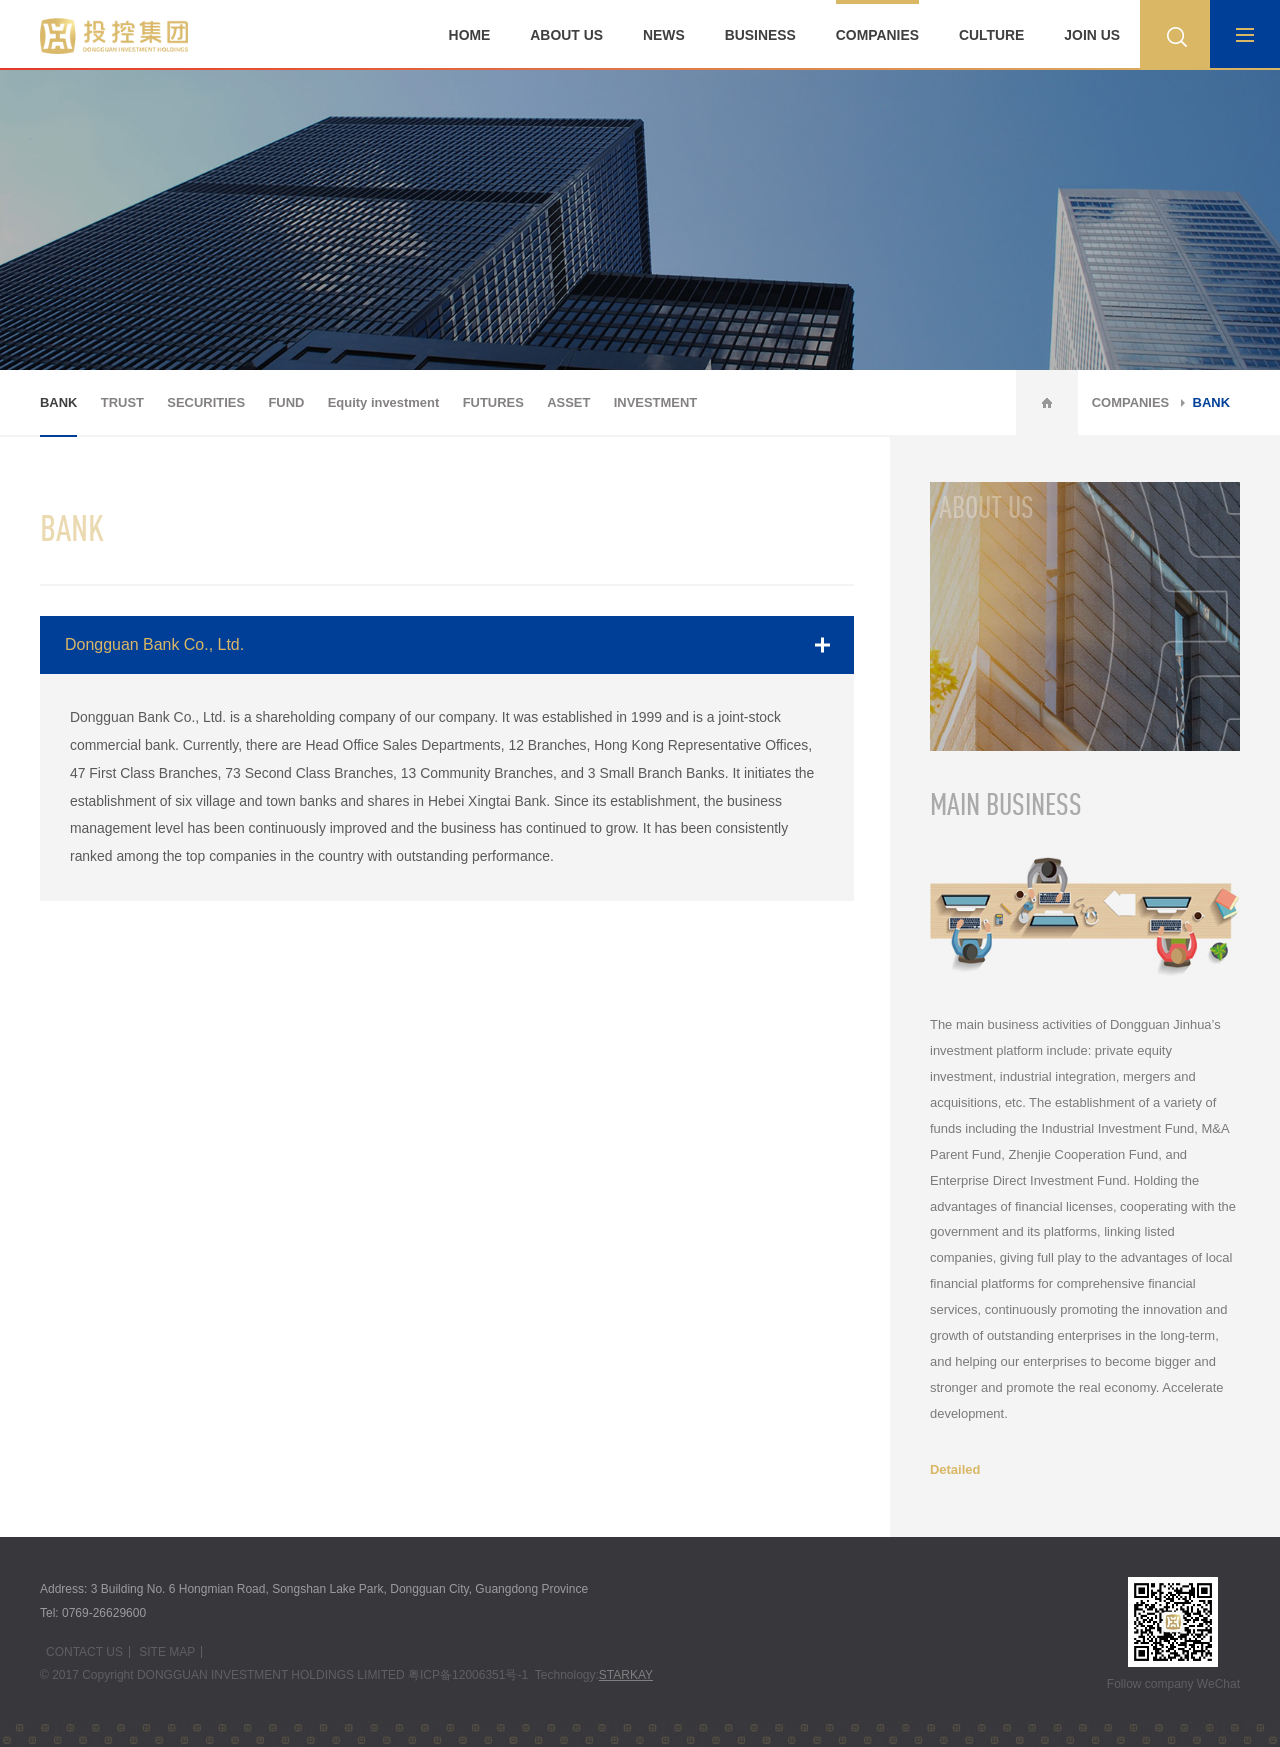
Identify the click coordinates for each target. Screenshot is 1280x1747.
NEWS (664, 35)
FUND (286, 402)
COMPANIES (877, 35)
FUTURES (493, 402)
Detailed (955, 1469)
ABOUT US (566, 35)
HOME (470, 35)
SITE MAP (167, 1652)
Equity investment (384, 402)
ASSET (568, 402)
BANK (58, 402)
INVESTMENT (655, 402)
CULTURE (991, 35)
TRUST (122, 402)
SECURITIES (206, 402)
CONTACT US (84, 1652)
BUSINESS (760, 35)
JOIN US (1092, 35)
